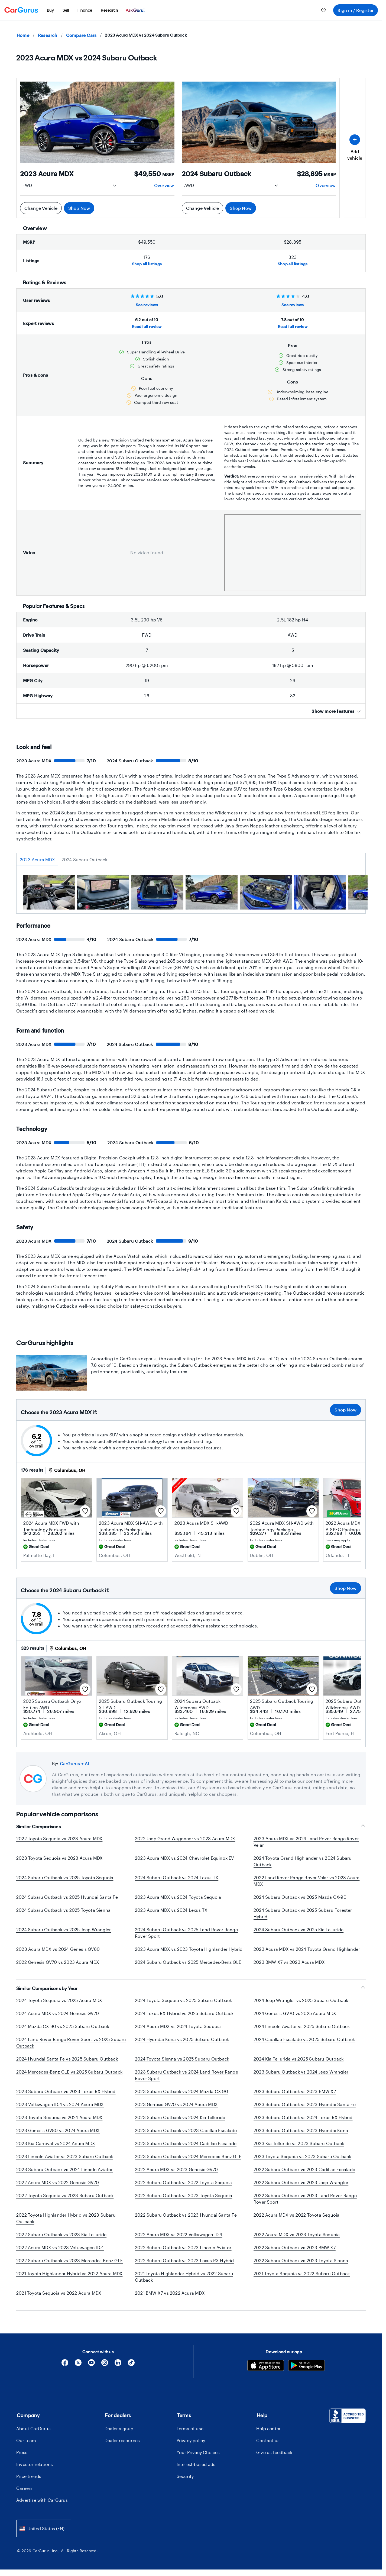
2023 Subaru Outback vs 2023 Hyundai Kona (301, 2130)
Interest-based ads (196, 2464)
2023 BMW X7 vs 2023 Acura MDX (289, 1962)
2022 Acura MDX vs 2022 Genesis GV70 (57, 2182)
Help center (268, 2428)
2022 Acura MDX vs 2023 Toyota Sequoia (297, 2234)
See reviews (147, 304)
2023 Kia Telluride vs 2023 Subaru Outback (299, 2143)
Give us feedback (274, 2452)
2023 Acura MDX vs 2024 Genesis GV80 (58, 1949)
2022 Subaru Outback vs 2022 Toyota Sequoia (183, 2182)
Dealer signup (119, 2428)
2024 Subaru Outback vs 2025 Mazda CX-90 (300, 1897)
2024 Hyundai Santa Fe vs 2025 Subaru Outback (67, 2058)
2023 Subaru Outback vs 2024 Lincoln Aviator (64, 2169)
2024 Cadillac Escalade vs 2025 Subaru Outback (304, 2039)
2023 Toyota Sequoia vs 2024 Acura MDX (59, 2117)
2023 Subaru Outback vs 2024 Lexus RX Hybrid (303, 2117)
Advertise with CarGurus (42, 2500)
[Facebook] (64, 2364)
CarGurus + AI (74, 1763)
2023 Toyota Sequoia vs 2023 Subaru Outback (302, 2156)
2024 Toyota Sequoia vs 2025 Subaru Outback (183, 2000)
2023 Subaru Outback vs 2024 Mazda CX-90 (181, 2091)
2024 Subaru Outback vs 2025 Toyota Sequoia (64, 1877)
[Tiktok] (131, 2364)
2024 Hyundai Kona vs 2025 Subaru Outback (182, 2039)
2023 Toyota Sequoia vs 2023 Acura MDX (59, 1858)
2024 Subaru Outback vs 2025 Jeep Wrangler (63, 1929)
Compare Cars (81, 35)
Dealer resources (122, 2440)
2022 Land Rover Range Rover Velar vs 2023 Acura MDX (306, 1881)
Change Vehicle (40, 208)
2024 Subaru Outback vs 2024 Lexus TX (176, 1877)
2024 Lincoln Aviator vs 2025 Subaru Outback (302, 2026)
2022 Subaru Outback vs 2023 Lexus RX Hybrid (184, 2260)
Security (185, 2476)
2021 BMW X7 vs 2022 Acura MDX (170, 2292)
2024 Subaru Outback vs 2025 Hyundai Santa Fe (67, 1897)
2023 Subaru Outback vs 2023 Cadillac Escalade (186, 2130)
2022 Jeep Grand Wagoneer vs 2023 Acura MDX (185, 1838)
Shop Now (79, 208)
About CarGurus (33, 2428)
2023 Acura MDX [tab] (37, 859)
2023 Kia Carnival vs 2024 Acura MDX (55, 2143)
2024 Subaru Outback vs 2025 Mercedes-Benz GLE (188, 1962)
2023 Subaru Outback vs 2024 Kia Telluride (180, 2117)
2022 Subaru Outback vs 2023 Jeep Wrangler (301, 2182)
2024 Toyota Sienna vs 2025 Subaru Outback (182, 2058)
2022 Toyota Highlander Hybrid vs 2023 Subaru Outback (66, 2218)
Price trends (28, 2476)
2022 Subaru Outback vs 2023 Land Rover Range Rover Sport (305, 2198)
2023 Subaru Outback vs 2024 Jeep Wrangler (301, 2071)
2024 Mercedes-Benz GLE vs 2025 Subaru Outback (69, 2071)
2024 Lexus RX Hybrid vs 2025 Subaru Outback (184, 2013)
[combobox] (43, 2528)
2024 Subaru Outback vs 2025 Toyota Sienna (63, 1910)
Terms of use (190, 2428)
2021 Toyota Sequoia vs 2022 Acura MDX (58, 2292)
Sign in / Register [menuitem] (356, 10)
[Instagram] (104, 2364)
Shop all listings (147, 264)
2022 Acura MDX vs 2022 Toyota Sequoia (296, 2214)
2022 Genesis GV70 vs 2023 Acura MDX (57, 1962)
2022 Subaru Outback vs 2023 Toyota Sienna (301, 2260)
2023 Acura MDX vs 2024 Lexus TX (171, 1910)
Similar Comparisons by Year (191, 1988)
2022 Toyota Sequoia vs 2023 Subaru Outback (64, 2195)
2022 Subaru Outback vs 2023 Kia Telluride (61, 2234)
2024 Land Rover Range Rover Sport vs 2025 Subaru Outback (71, 2042)
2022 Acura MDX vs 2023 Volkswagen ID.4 (60, 2247)
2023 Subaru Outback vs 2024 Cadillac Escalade (185, 2143)
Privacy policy (191, 2440)
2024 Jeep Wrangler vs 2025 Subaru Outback (301, 2000)
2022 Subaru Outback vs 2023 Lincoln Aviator (183, 2247)
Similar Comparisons (191, 1826)
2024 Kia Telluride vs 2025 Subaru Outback (298, 2058)
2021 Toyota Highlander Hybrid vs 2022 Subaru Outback (184, 2276)
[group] (49, 893)
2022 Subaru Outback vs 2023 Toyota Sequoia (183, 2195)
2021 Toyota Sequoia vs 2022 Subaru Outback (302, 2273)
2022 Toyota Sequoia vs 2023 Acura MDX (59, 1838)
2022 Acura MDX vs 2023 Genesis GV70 (176, 2169)
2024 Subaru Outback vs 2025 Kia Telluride (298, 1929)
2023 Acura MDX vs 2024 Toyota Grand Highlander (307, 1949)
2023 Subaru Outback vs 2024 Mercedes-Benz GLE (188, 2156)
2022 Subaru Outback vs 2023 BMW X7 (295, 2247)
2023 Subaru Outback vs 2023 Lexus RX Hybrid (66, 2091)
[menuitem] (50, 10)
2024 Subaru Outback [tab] (84, 859)
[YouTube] (91, 2364)
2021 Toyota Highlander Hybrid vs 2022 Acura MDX (69, 2273)
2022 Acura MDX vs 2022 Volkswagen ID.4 (178, 2234)
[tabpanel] (191, 894)
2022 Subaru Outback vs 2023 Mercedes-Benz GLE (69, 2260)
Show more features (336, 711)
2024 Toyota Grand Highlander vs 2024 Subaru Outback (303, 1861)
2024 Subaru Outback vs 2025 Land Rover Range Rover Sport (186, 1933)
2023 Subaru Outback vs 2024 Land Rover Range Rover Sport (186, 2075)
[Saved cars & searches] (323, 10)
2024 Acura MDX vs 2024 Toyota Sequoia (178, 2026)
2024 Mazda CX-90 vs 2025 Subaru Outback (62, 2026)
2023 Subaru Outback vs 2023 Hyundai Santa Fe (305, 2104)
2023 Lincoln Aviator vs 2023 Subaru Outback (64, 2156)
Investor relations (34, 2464)
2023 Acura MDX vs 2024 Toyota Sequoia (178, 1897)
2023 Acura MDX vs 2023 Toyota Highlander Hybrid (188, 1949)
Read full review (146, 326)
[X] (78, 2364)
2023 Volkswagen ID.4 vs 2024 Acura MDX (60, 2104)
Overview (164, 185)
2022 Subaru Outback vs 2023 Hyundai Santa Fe (186, 2214)
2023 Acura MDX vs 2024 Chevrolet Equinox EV (184, 1858)
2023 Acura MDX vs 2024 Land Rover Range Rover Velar (306, 1842)
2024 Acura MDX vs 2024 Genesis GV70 (57, 2013)
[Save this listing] (85, 1511)
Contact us (268, 2440)
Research (47, 35)
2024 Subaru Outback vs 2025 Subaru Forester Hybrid (303, 1913)
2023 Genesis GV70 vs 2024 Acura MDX (176, 2104)
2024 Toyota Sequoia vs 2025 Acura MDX (59, 2000)
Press (21, 2452)
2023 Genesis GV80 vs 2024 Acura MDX (58, 2130)
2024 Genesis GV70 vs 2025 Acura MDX (295, 2013)
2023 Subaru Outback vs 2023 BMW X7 (295, 2091)
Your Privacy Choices (198, 2452)
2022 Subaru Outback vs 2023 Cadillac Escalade (304, 2169)
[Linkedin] (118, 2364)
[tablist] (191, 859)
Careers (24, 2488)
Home (23, 35)
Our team (26, 2440)
